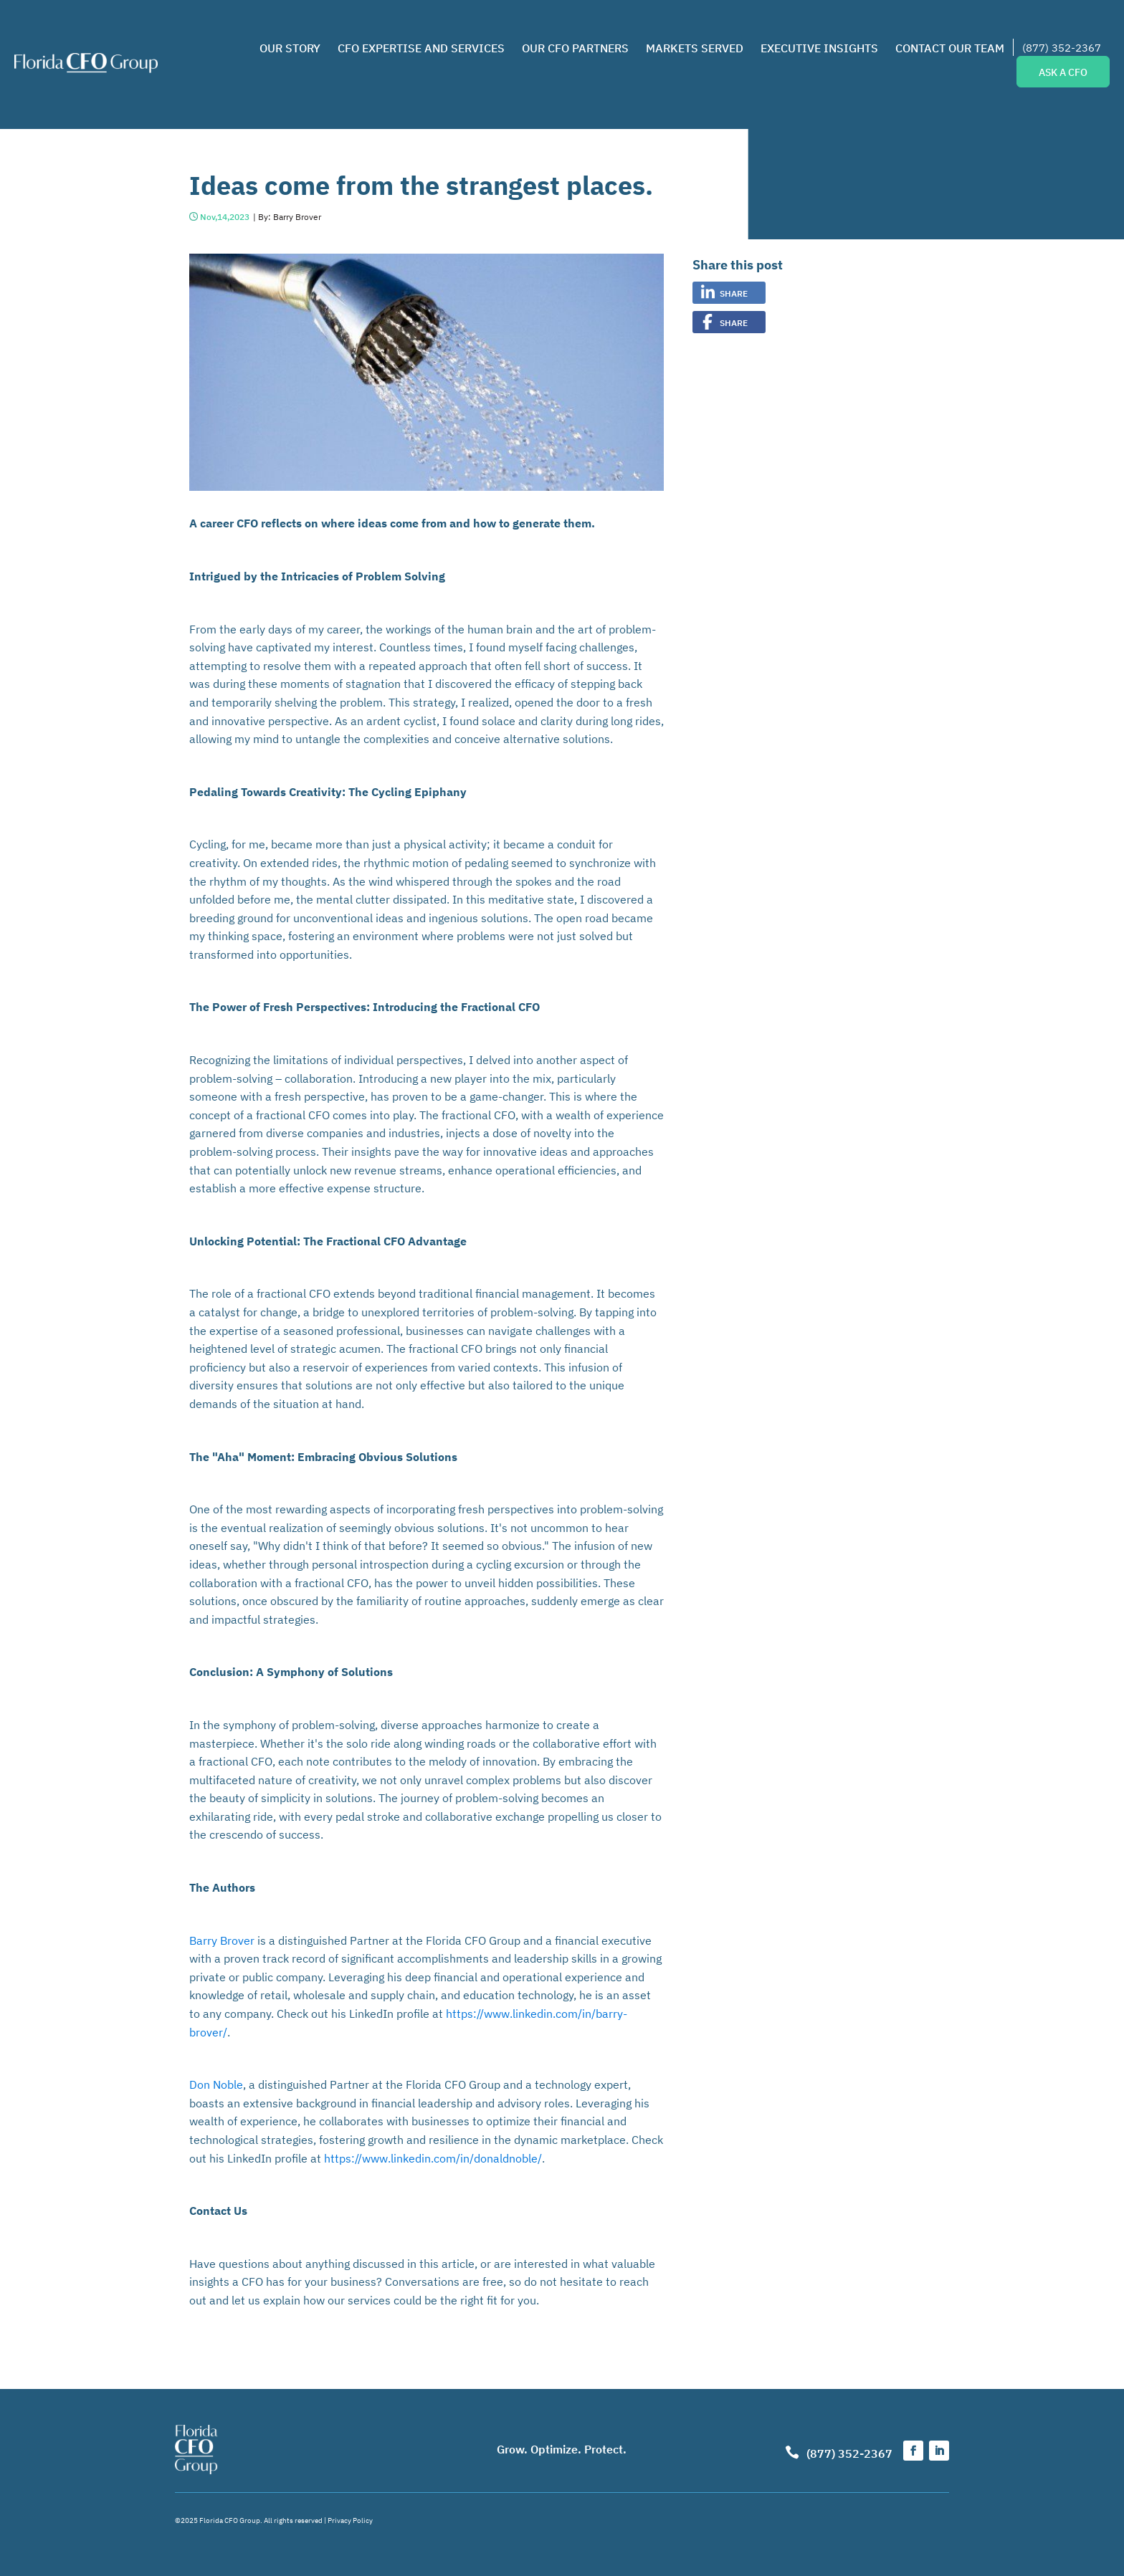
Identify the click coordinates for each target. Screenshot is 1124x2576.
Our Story (289, 47)
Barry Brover (221, 1940)
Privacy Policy (350, 2519)
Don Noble (216, 2084)
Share (734, 293)
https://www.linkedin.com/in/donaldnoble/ (433, 2157)
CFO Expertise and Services (421, 47)
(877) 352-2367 (1061, 46)
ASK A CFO (1063, 71)
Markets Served (694, 47)
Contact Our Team (949, 47)
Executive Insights (819, 47)
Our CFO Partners (575, 47)
